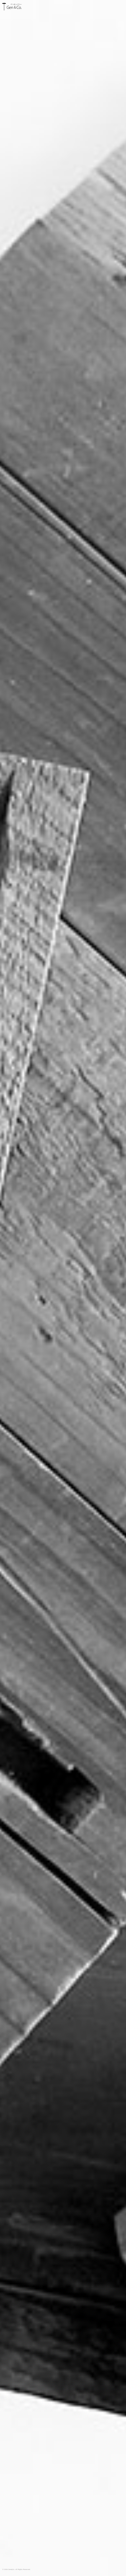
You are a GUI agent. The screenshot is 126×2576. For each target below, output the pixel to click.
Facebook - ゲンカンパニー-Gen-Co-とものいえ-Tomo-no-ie (4, 2573)
